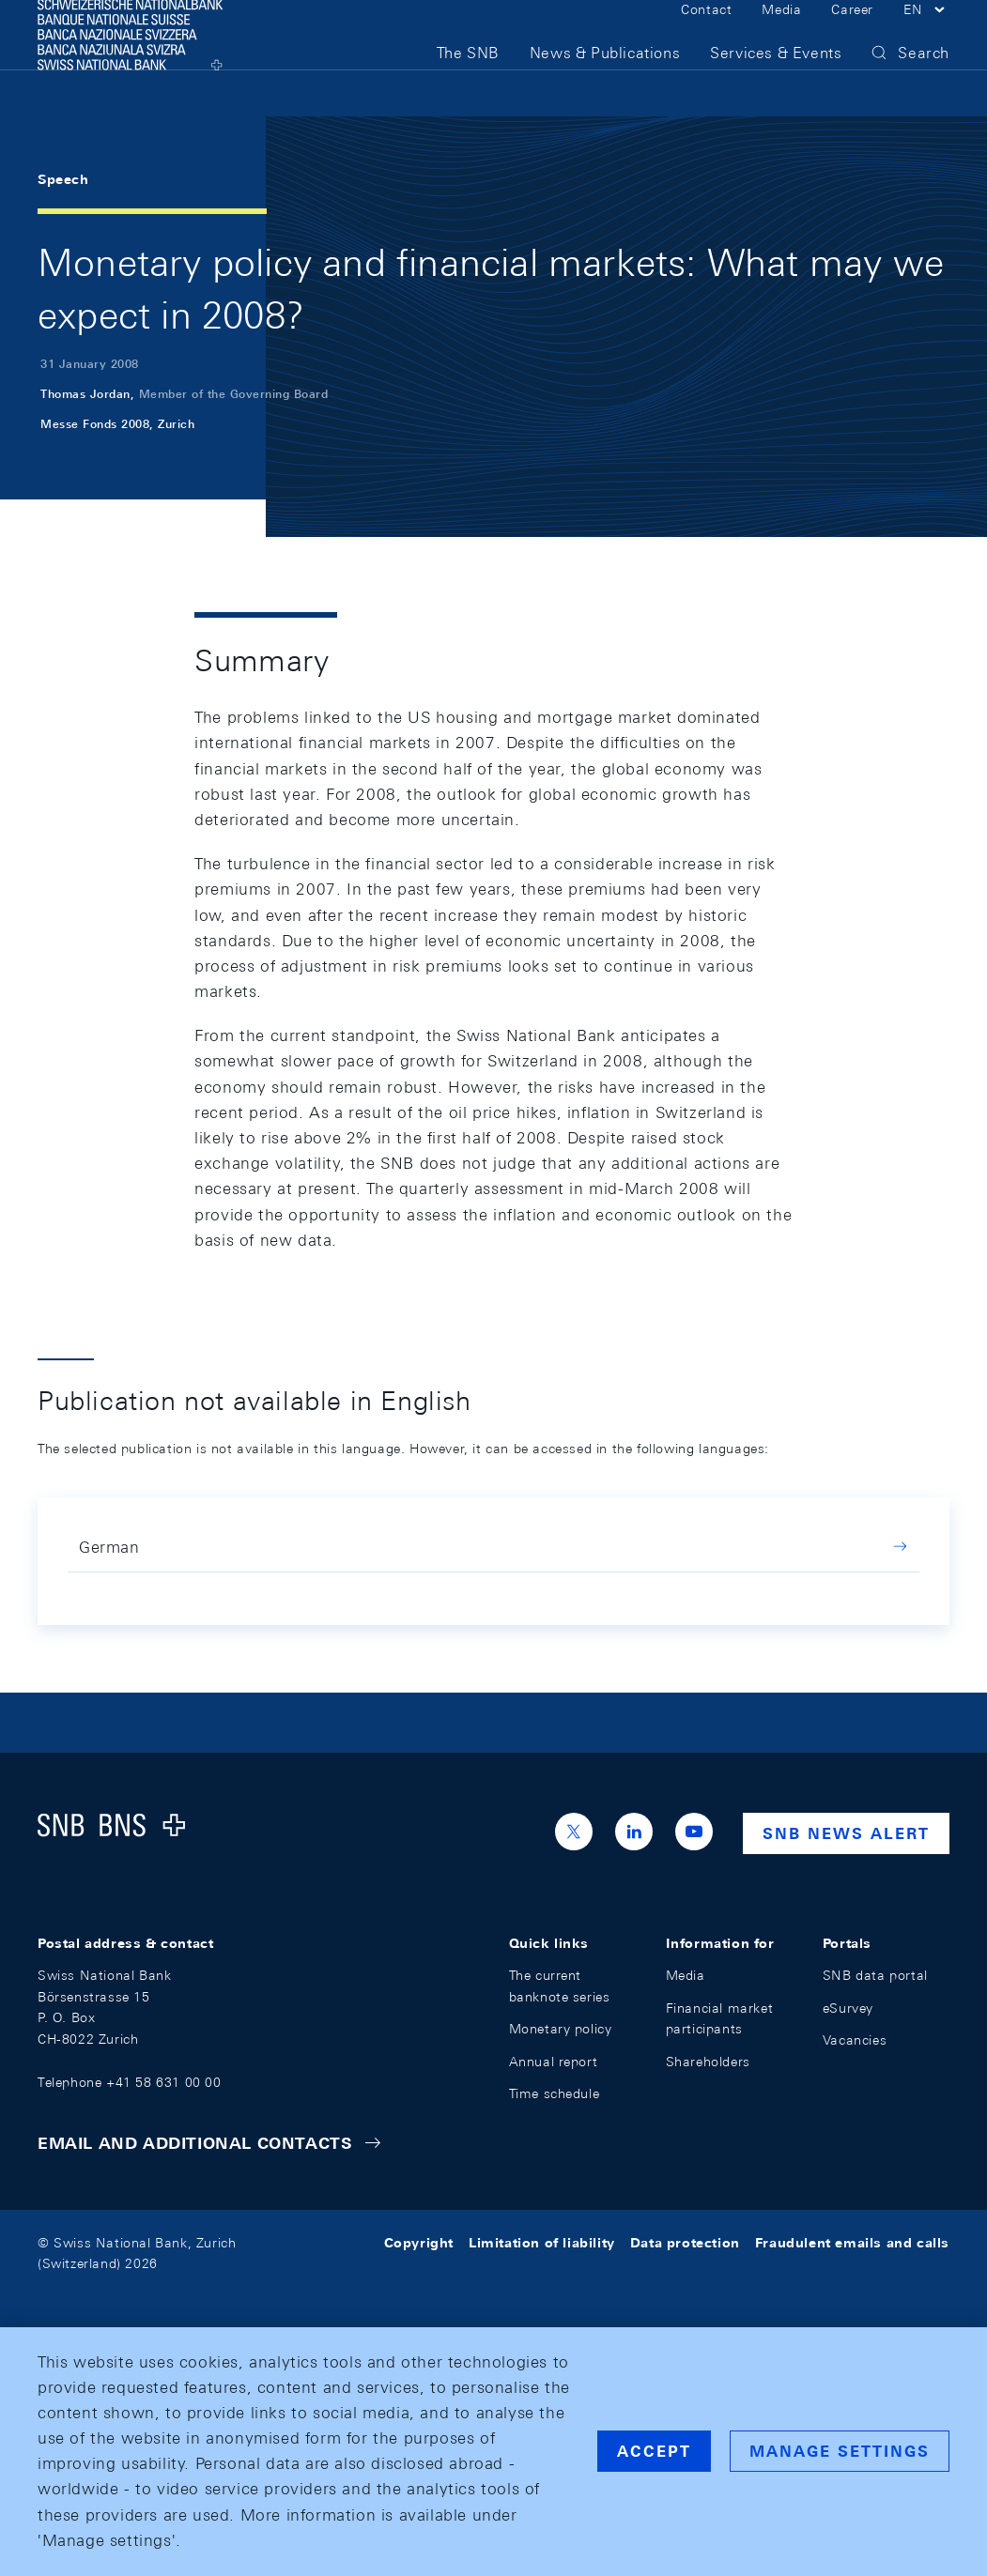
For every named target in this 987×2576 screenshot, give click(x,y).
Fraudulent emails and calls (852, 2242)
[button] (926, 36)
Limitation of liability (542, 2242)
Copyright (419, 2242)
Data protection (685, 2242)
